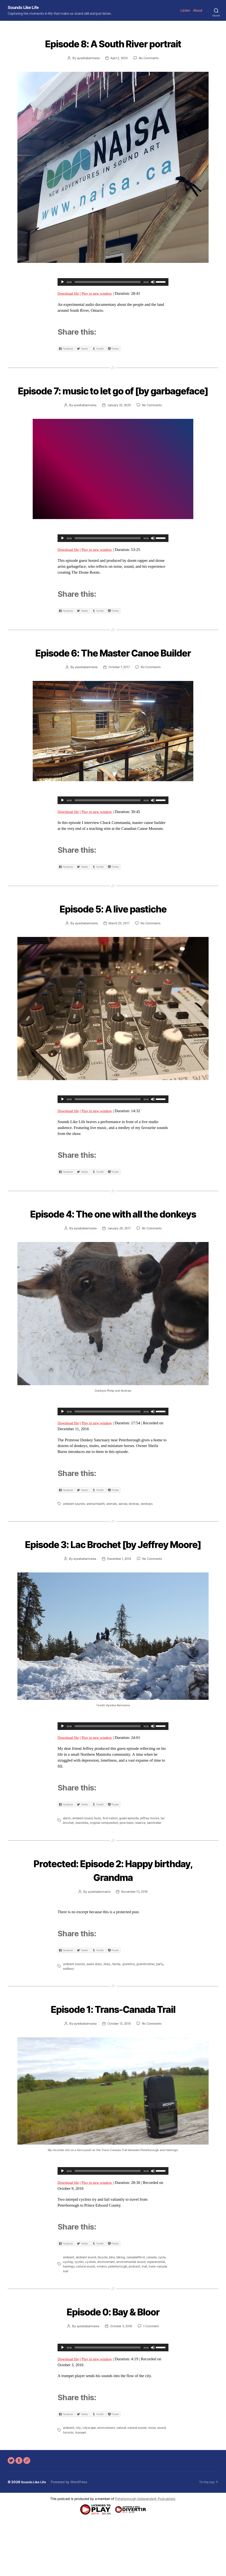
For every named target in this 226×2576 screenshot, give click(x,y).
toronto (68, 2488)
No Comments (149, 58)
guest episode (130, 1874)
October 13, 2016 (119, 2079)
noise (153, 2483)
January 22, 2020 (119, 419)
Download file (69, 293)
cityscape (89, 2483)
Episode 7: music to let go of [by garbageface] (113, 397)
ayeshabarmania (87, 58)
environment (115, 2317)
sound (162, 2483)
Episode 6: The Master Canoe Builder (113, 673)
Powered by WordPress (70, 2537)
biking (122, 2313)
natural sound (106, 2322)
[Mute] (153, 282)
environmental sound (140, 2317)
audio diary (94, 2019)
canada (154, 2313)
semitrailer (156, 1878)
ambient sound (82, 1874)
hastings (89, 2322)
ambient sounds (74, 1545)
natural (122, 2483)
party (159, 2019)
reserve (141, 1878)
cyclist (88, 2317)
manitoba (82, 1878)
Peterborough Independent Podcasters (145, 2554)
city (78, 2483)
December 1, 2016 (119, 1614)
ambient (68, 2313)
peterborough (138, 2322)
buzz (98, 1874)
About (197, 11)
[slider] (108, 282)
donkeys (147, 1545)
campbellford (137, 2313)
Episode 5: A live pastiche (113, 936)
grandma (128, 2019)
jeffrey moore (151, 1874)
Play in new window (99, 293)
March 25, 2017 (119, 951)
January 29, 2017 (119, 1270)
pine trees (127, 1878)
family (116, 2019)
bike (113, 2313)
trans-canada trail (82, 2326)
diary (107, 2019)
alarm (67, 1874)
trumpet (80, 2488)
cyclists (99, 2317)
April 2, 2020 (119, 58)
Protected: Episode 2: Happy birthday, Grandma (113, 1925)
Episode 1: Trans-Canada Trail (113, 2064)
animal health (96, 1545)
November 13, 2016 (135, 1947)
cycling (77, 2317)
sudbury (68, 2024)
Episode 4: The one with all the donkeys (113, 1248)
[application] (113, 282)
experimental (72, 2322)
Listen (185, 11)
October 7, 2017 (119, 695)
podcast (155, 2322)
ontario (122, 2322)
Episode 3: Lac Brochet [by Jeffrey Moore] (113, 1592)
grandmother (145, 2019)
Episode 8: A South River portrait (113, 43)
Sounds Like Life (24, 7)
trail (65, 2326)
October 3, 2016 (121, 2381)
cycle (67, 2317)
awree (123, 1545)
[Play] (62, 282)
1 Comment (152, 2381)
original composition (104, 1878)
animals (112, 1545)
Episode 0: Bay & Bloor (113, 2366)
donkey (134, 1545)
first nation (110, 1874)
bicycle (103, 2313)
